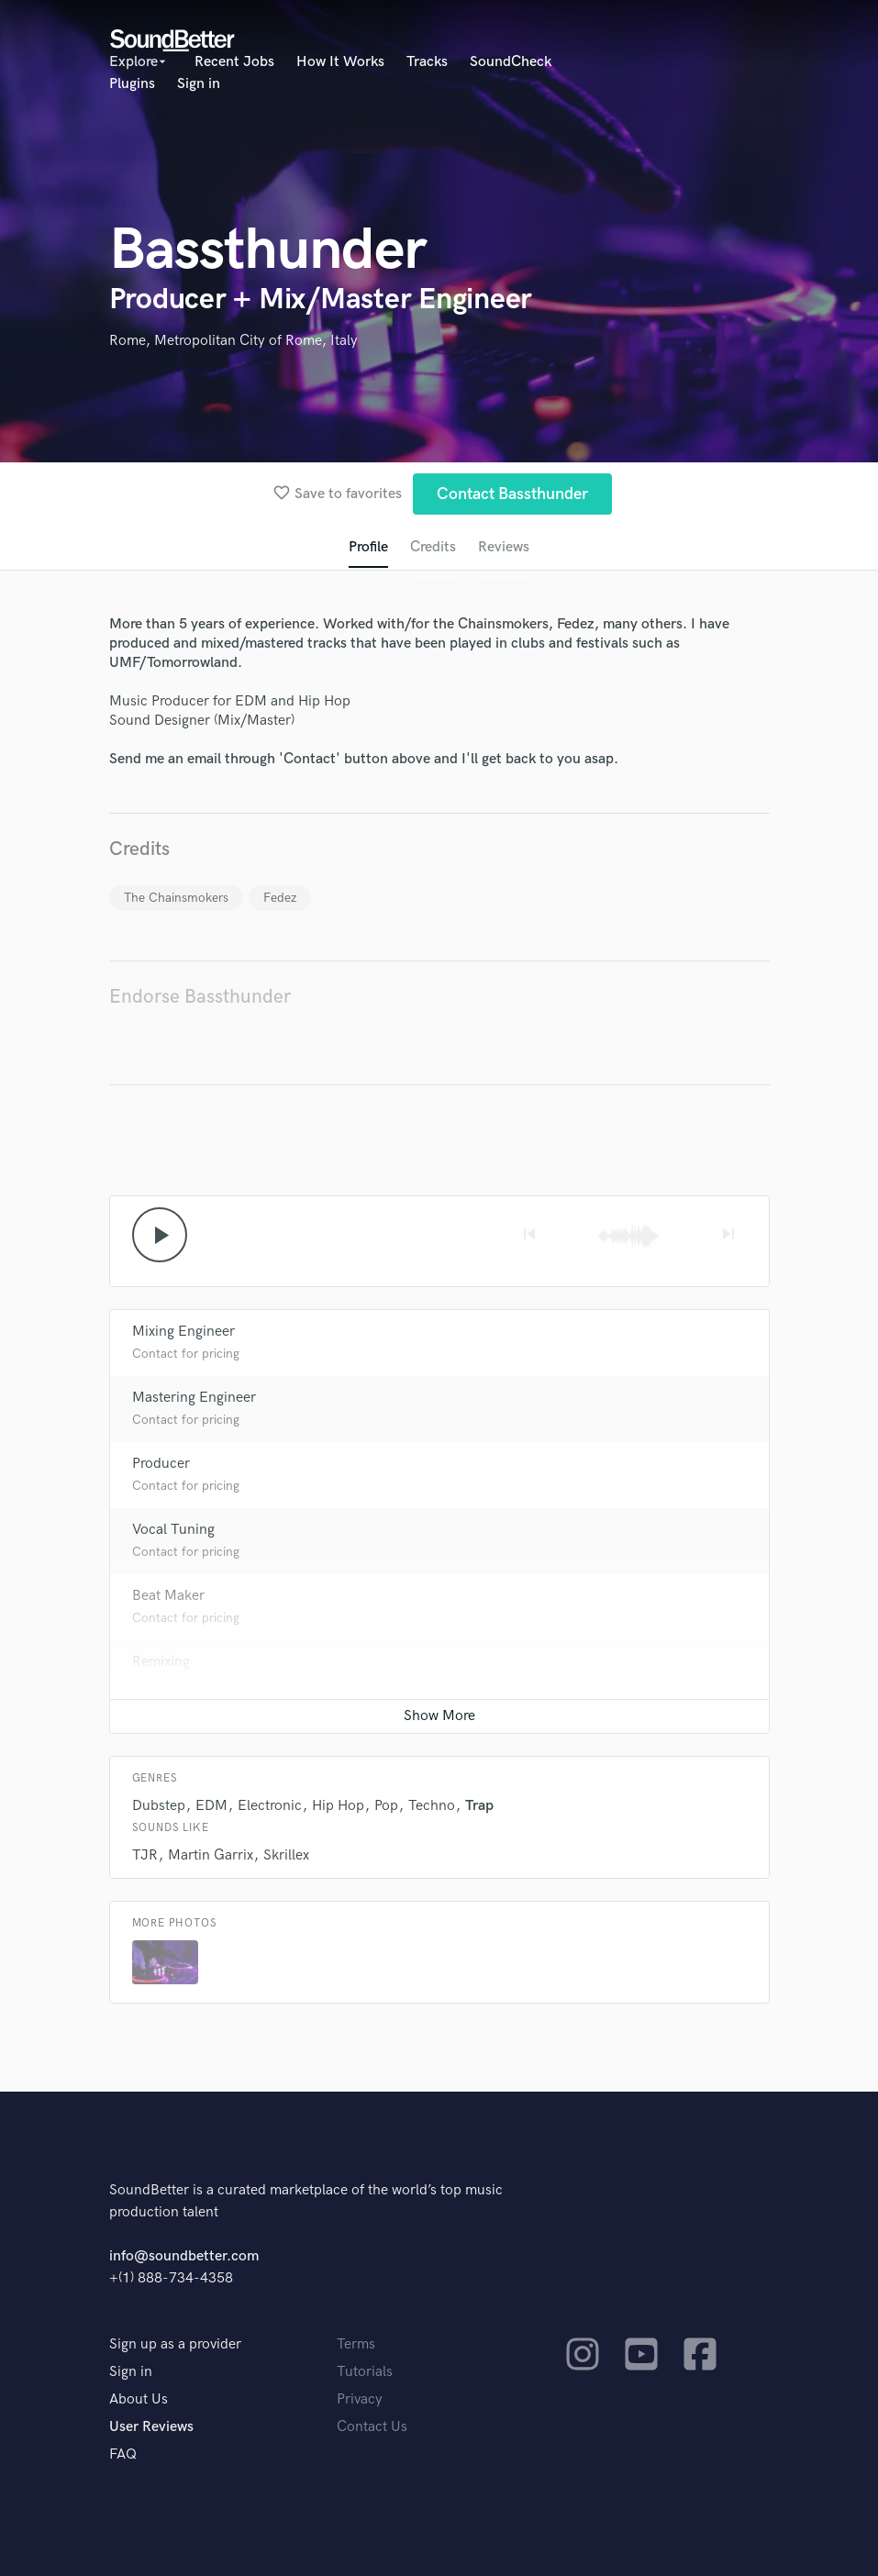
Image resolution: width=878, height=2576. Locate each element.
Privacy (360, 2399)
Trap (479, 1806)
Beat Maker (168, 1595)
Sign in (198, 84)
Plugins (132, 84)
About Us (138, 2399)
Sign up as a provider (175, 2344)
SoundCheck (510, 62)
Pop (386, 1806)
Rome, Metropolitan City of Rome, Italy (233, 341)
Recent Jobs (234, 62)
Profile (368, 547)
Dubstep (158, 1806)
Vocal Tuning (173, 1529)
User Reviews (151, 2427)
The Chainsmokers (176, 897)
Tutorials (365, 2372)
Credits (433, 547)
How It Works (340, 62)
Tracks (427, 62)
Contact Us (372, 2427)
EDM (211, 1806)
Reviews (503, 547)
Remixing (161, 1662)
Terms (356, 2344)
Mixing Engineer (183, 1331)
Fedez (279, 897)
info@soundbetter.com (184, 2256)
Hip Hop (338, 1806)
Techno (431, 1806)
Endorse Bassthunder (200, 996)
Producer (161, 1463)
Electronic (270, 1806)
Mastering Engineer (194, 1397)
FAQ (123, 2454)
